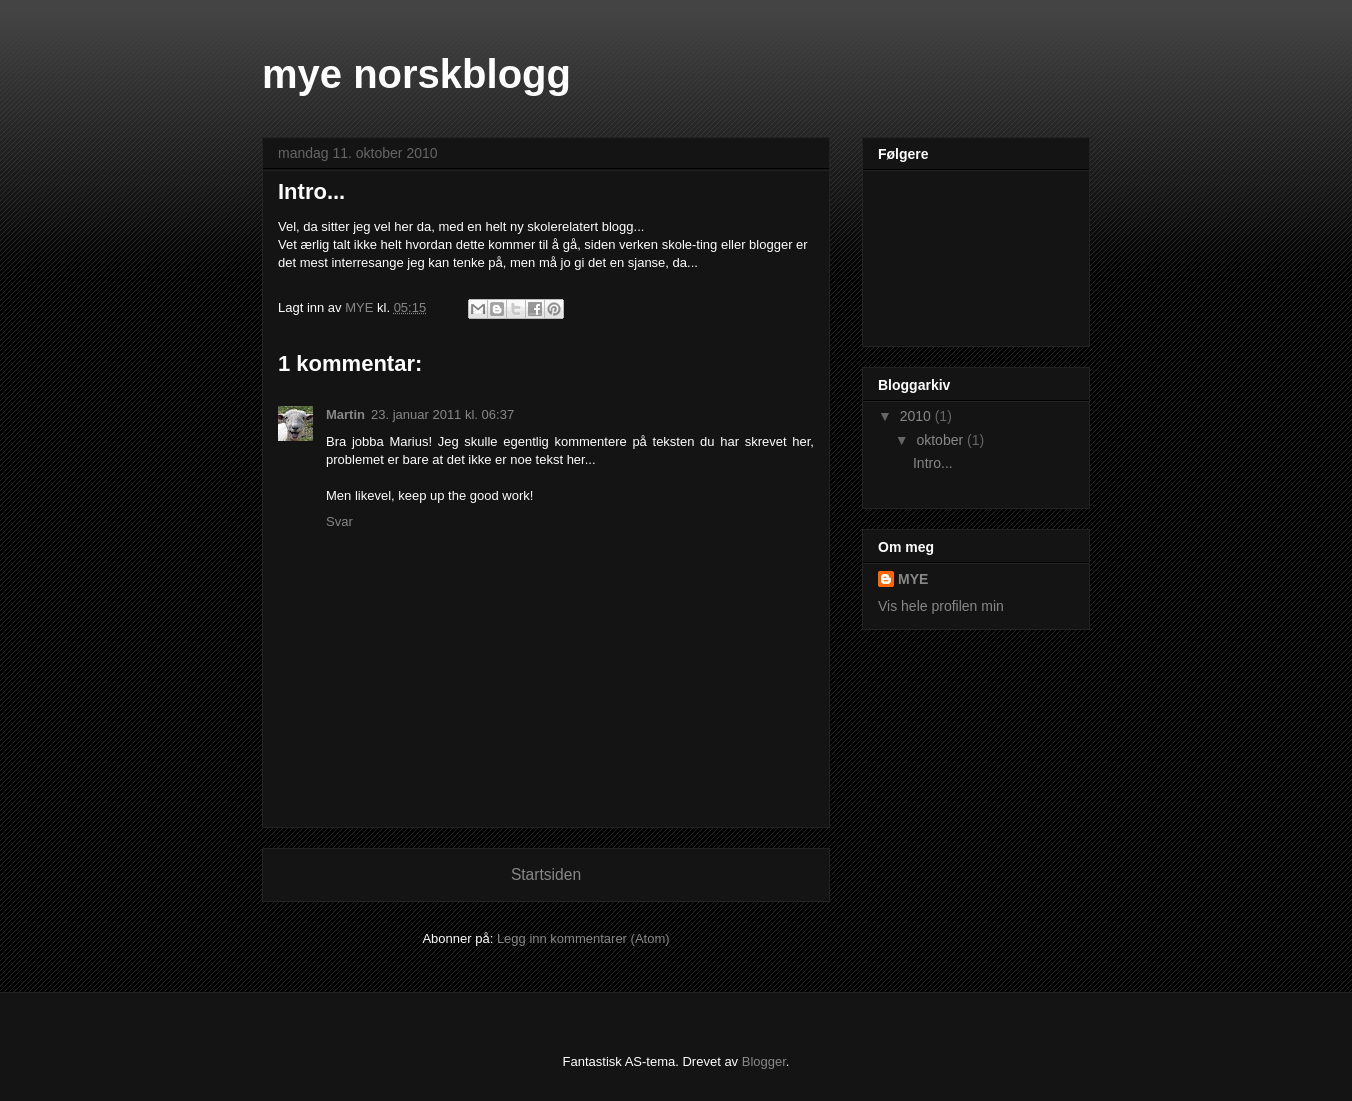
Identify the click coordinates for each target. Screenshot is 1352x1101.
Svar (339, 521)
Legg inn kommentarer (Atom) (583, 938)
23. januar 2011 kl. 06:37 (442, 414)
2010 (917, 416)
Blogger (764, 1061)
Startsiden (546, 874)
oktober (941, 440)
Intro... (933, 463)
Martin (345, 414)
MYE (913, 579)
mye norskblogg (416, 74)
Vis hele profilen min (941, 606)
